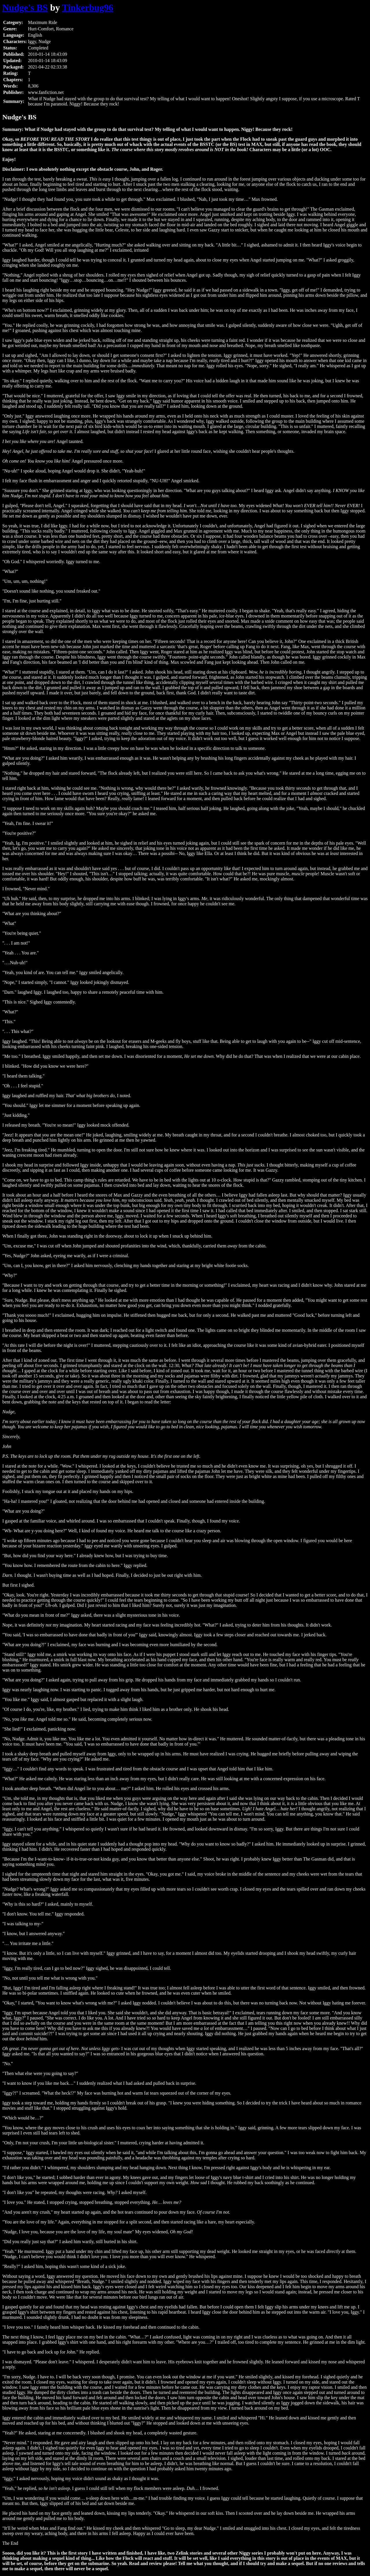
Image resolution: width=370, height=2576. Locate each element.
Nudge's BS (25, 7)
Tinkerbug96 (87, 7)
